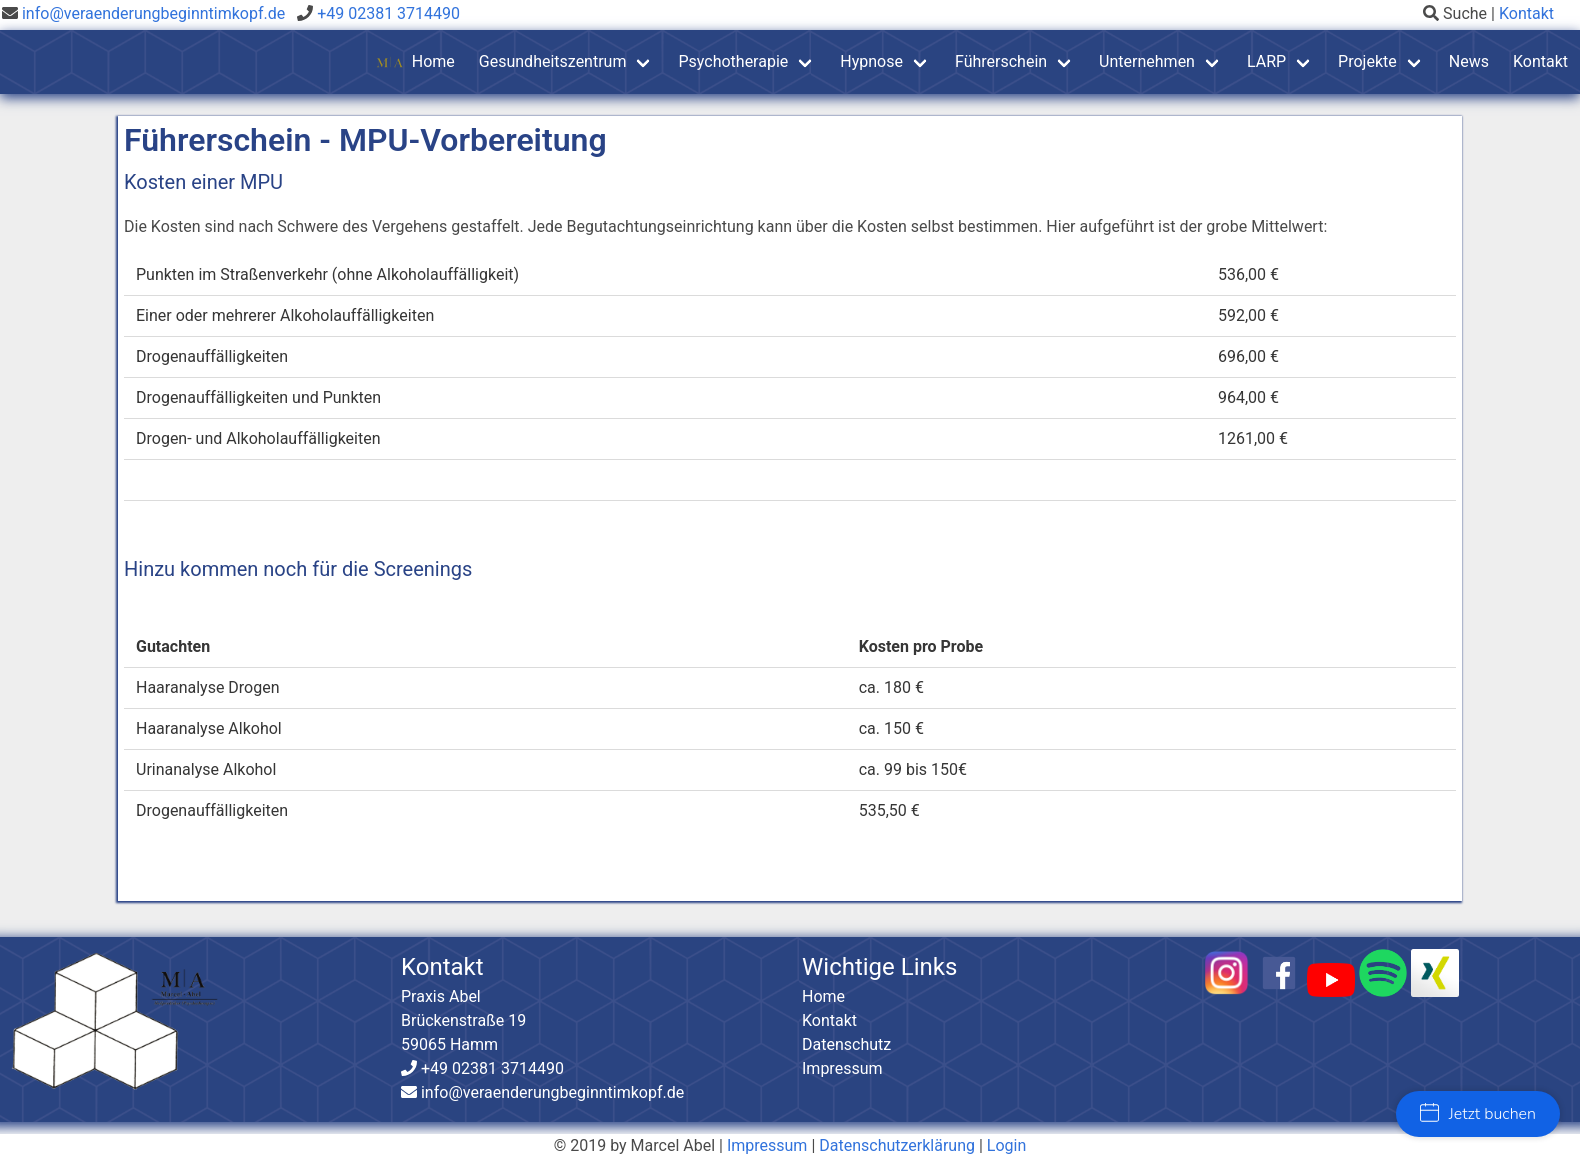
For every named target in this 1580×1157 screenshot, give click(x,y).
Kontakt (1526, 13)
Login (1006, 1145)
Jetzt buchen (1478, 1114)
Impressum (842, 1068)
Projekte (1367, 61)
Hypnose (871, 61)
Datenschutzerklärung (897, 1145)
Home (415, 62)
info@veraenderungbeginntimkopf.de (153, 13)
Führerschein (1001, 61)
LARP (1266, 61)
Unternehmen (1147, 61)
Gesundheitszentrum (553, 61)
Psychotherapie (733, 61)
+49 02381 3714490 (386, 13)
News (1469, 61)
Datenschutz (846, 1044)
